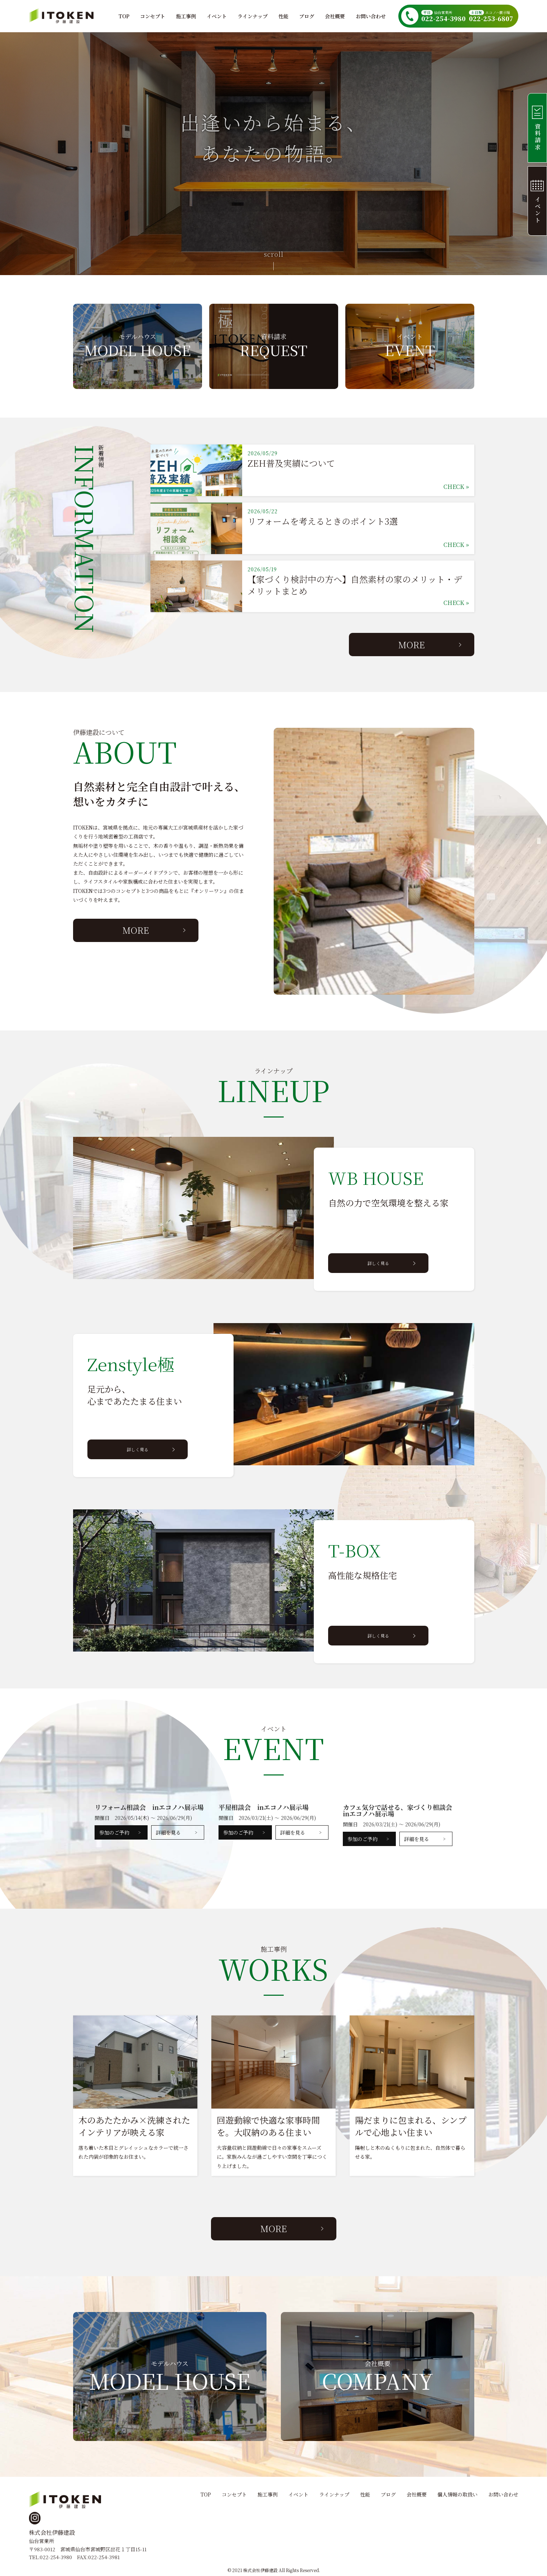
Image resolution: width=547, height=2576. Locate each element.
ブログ (306, 16)
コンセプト (152, 16)
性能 (283, 16)
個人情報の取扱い (457, 2494)
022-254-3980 (443, 18)
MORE (411, 644)
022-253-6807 (491, 18)
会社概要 (335, 16)
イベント (217, 16)
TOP (124, 16)
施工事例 (186, 16)
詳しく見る (378, 1263)
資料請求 (535, 128)
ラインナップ (252, 16)
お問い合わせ (371, 16)
